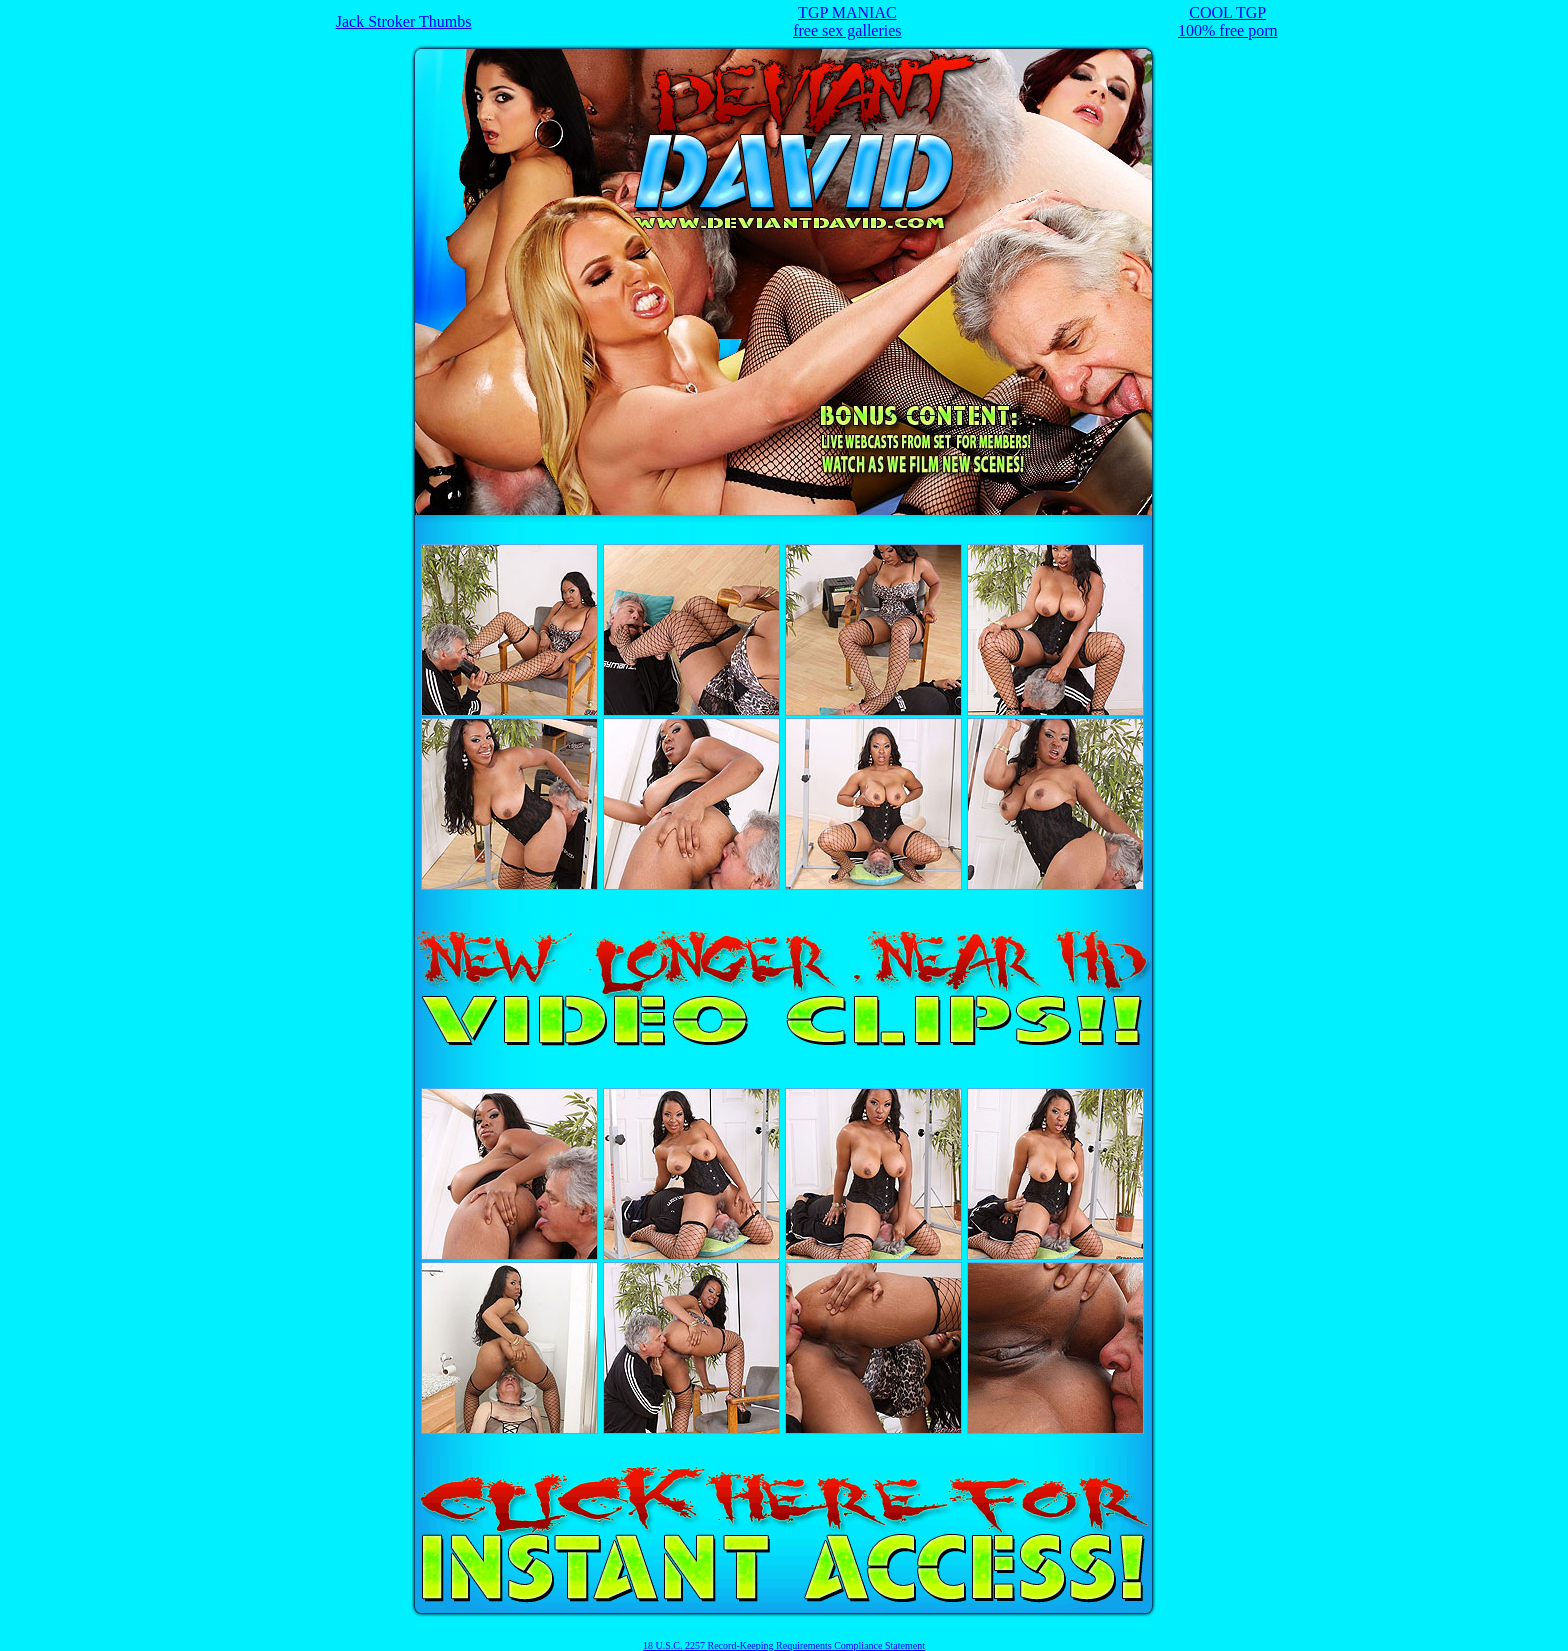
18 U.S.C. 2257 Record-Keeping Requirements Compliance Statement (784, 1645)
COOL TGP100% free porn (1228, 21)
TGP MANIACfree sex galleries (847, 21)
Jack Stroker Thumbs (404, 21)
